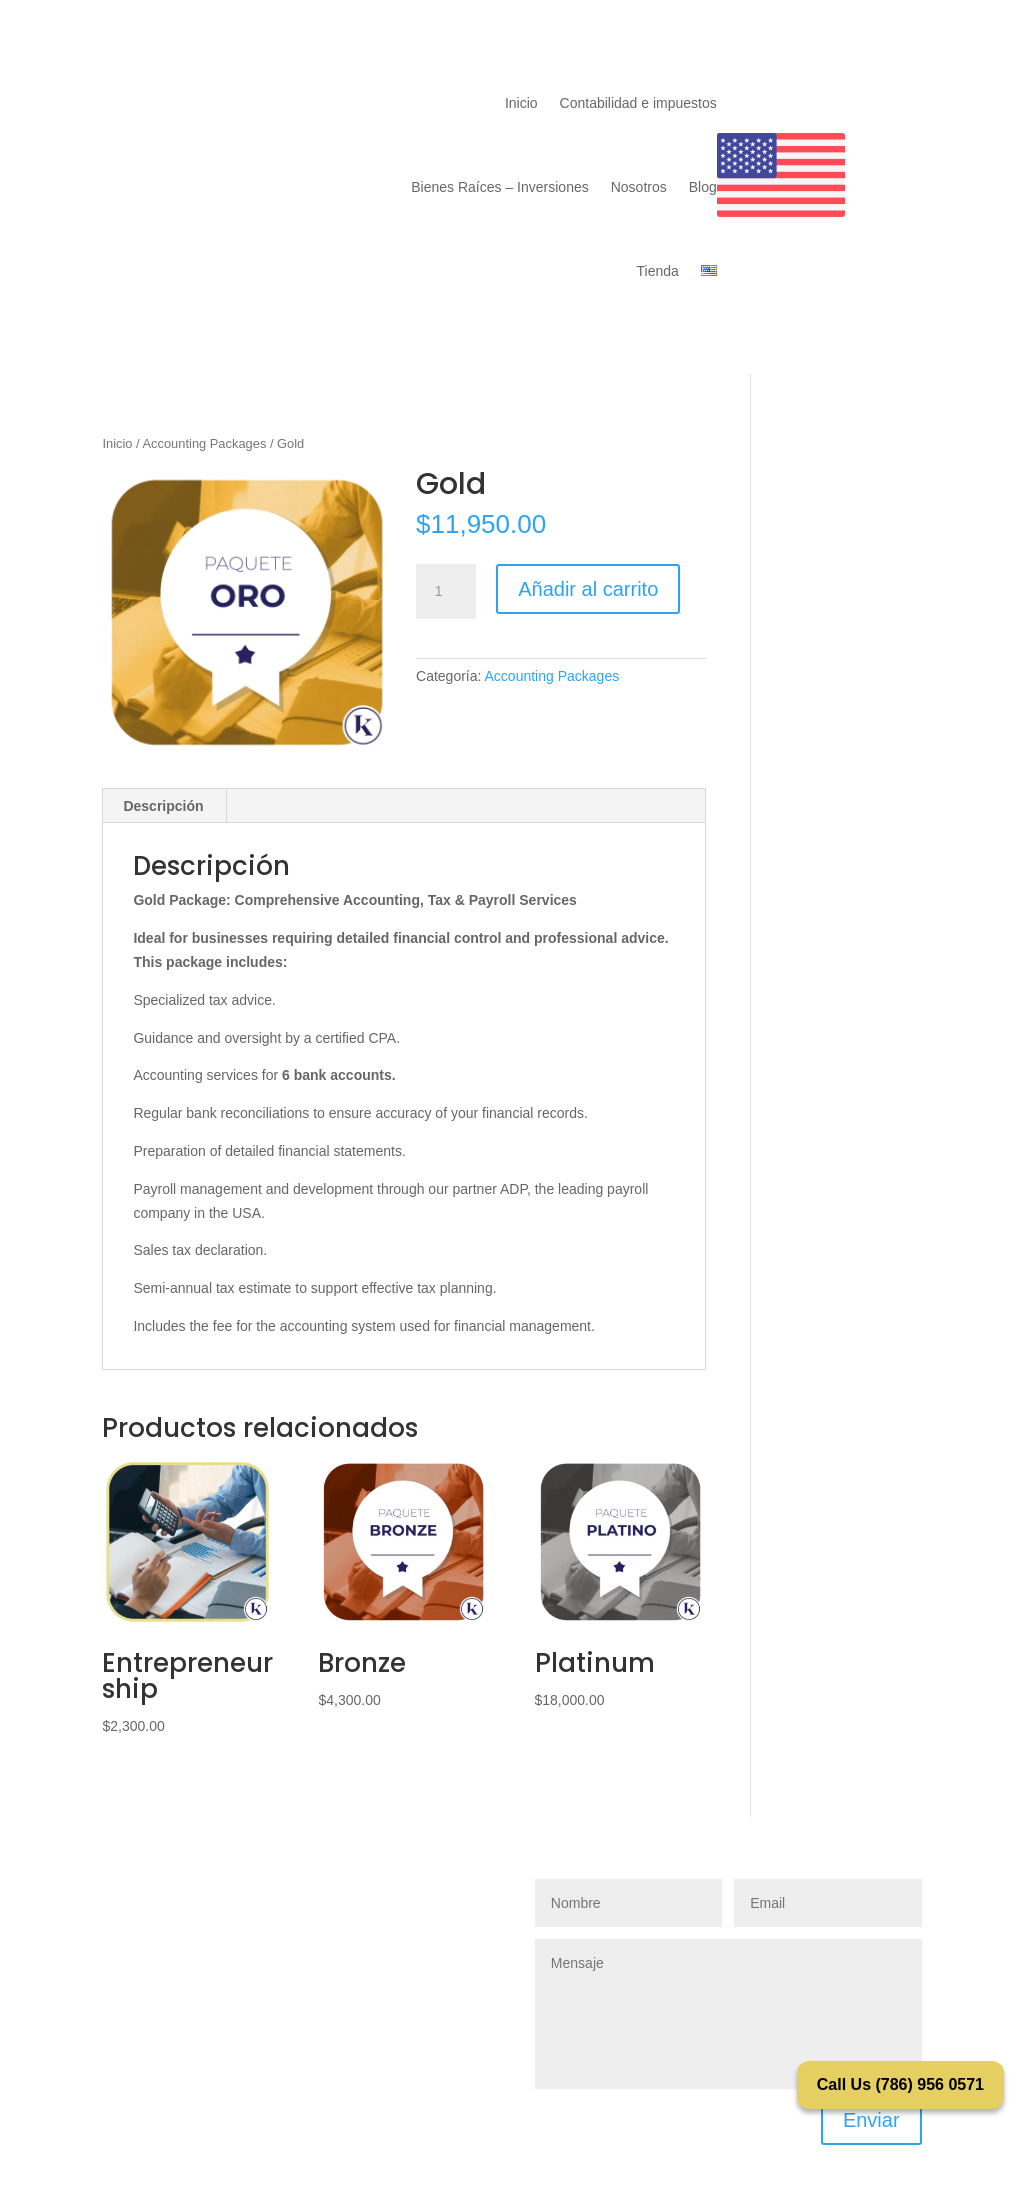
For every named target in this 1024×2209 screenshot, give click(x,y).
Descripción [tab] (163, 806)
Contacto (819, 86)
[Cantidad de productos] (446, 592)
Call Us (900, 2084)
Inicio (521, 103)
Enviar (871, 2120)
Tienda (657, 271)
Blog (703, 187)
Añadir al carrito (588, 589)
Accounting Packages (205, 443)
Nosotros (639, 187)
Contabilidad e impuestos (638, 103)
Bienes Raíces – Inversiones (499, 187)
